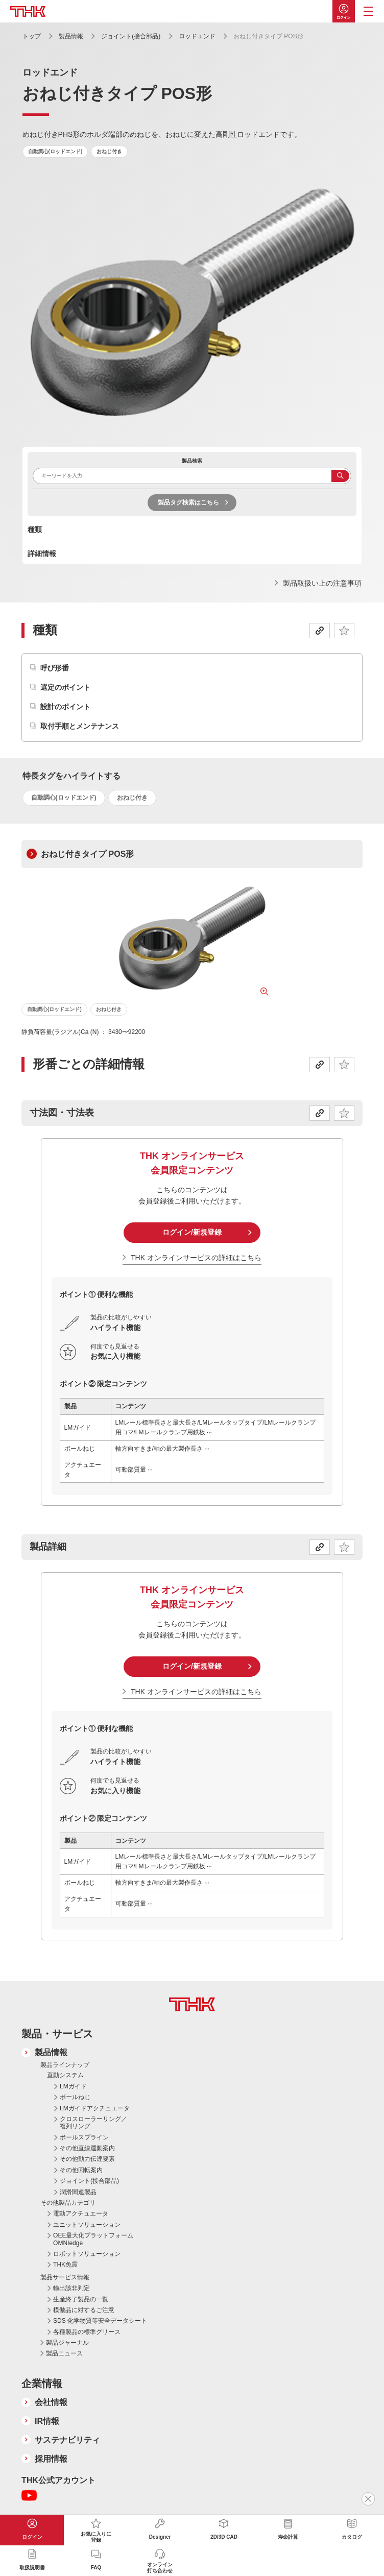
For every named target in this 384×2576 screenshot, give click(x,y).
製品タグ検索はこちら (188, 502)
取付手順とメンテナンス (79, 726)
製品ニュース (64, 2353)
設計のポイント (65, 707)
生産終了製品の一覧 (80, 2299)
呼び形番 (54, 668)
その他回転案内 (81, 2170)
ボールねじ (75, 2097)
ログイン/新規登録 (192, 1232)
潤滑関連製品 (78, 2192)
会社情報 (51, 2402)
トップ (31, 36)
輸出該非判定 (71, 2288)
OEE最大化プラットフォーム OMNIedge (93, 2239)
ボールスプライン (84, 2137)
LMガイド (73, 2086)
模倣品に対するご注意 (83, 2310)
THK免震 (65, 2264)
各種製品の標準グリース (87, 2332)
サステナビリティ (67, 2440)
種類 (35, 529)
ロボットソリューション (87, 2253)
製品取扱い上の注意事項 (322, 583)
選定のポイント (65, 687)
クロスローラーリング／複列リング (93, 2122)
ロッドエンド (197, 36)
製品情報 (71, 36)
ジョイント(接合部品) (130, 36)
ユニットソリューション (87, 2224)
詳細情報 (42, 553)
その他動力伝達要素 (87, 2158)
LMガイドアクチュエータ (95, 2108)
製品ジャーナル (67, 2342)
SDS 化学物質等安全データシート (100, 2320)
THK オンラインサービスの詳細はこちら (196, 1258)
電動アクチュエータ (80, 2213)
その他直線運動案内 (87, 2148)
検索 (340, 476)
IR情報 (47, 2421)
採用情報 (51, 2458)
